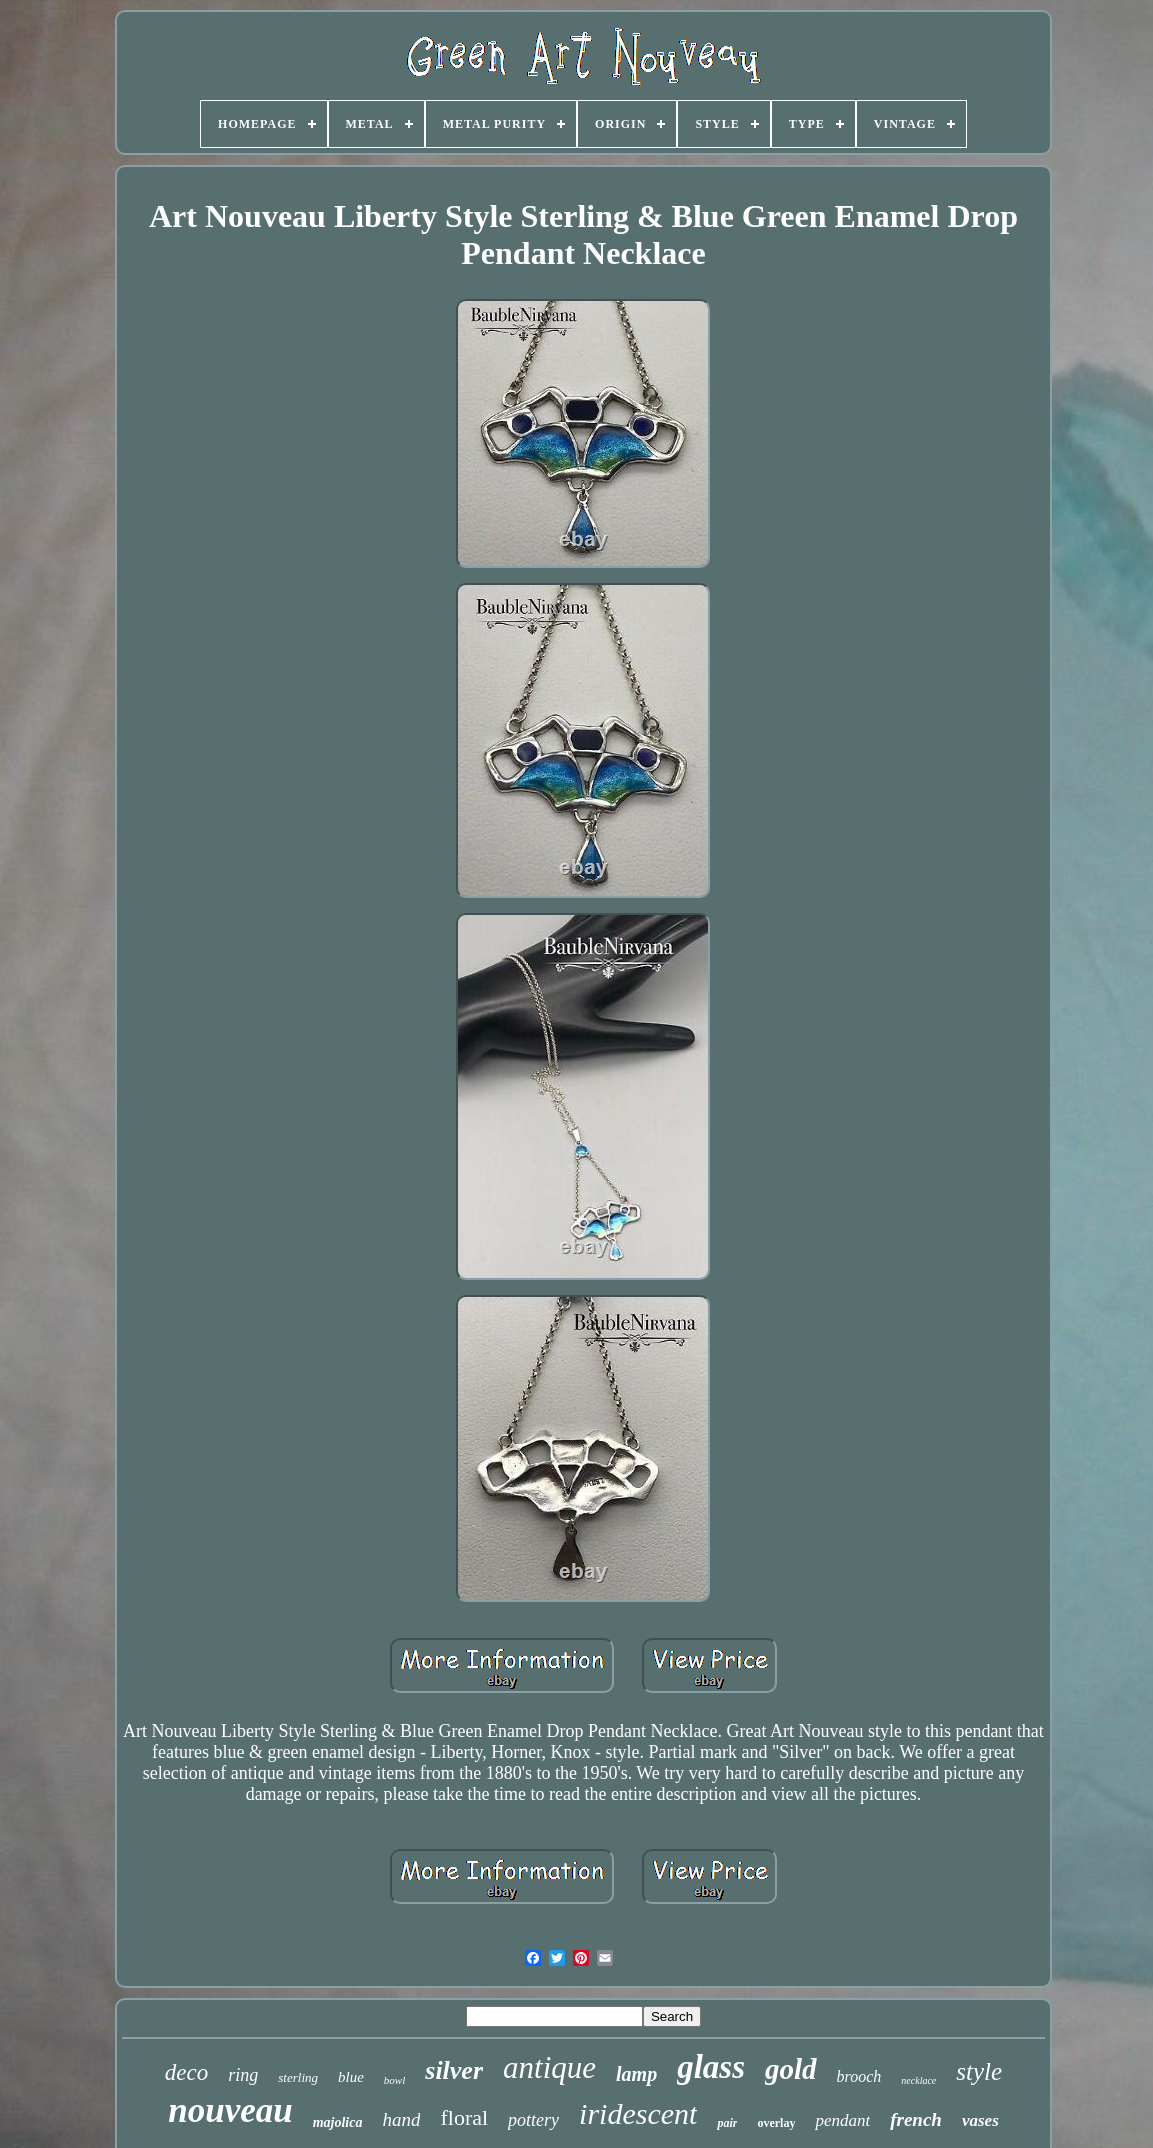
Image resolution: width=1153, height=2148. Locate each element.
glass (711, 2067)
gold (791, 2069)
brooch (859, 2076)
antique (549, 2067)
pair (727, 2123)
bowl (394, 2080)
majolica (338, 2122)
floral (464, 2117)
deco (186, 2072)
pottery (533, 2120)
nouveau (230, 2110)
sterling (298, 2077)
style (979, 2071)
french (916, 2119)
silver (454, 2070)
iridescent (638, 2113)
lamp (636, 2074)
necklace (918, 2080)
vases (980, 2120)
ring (243, 2075)
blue (351, 2077)
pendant (842, 2120)
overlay (776, 2123)
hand (401, 2119)
